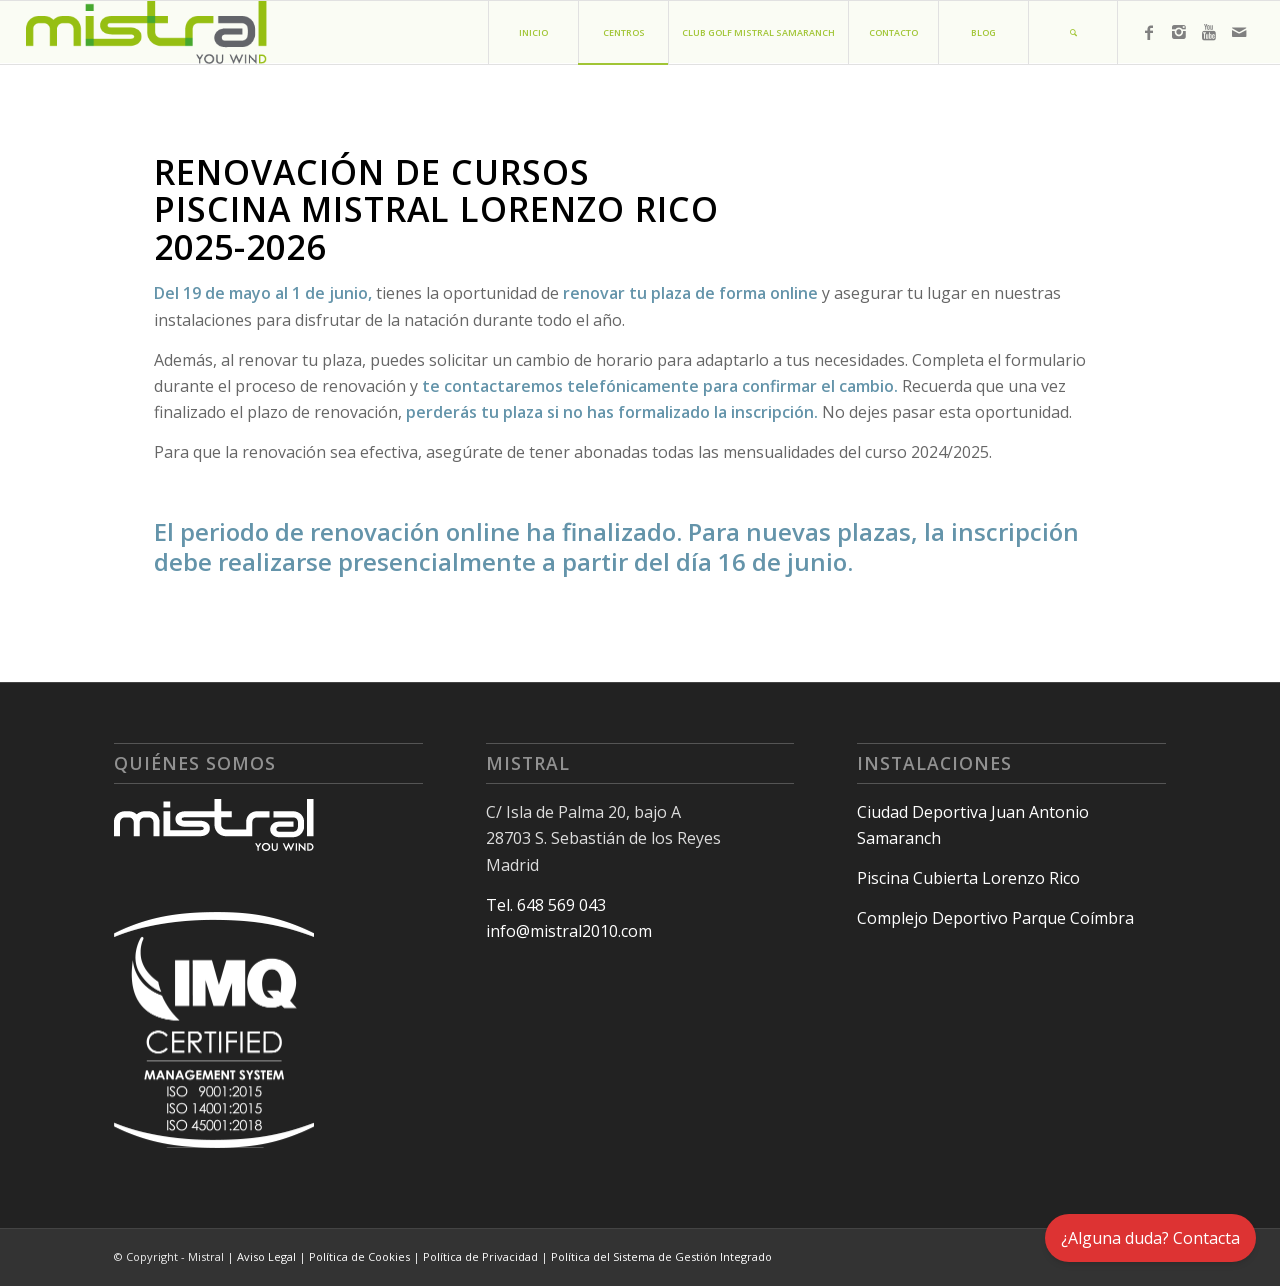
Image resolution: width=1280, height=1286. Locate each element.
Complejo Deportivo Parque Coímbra (995, 918)
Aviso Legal (266, 1256)
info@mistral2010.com (569, 931)
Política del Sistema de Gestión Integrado (661, 1256)
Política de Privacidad (480, 1256)
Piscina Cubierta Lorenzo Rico (968, 878)
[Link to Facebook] (1149, 32)
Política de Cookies (359, 1256)
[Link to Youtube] (1209, 32)
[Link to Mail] (1239, 32)
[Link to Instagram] (1179, 32)
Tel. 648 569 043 (546, 905)
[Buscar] (1073, 32)
